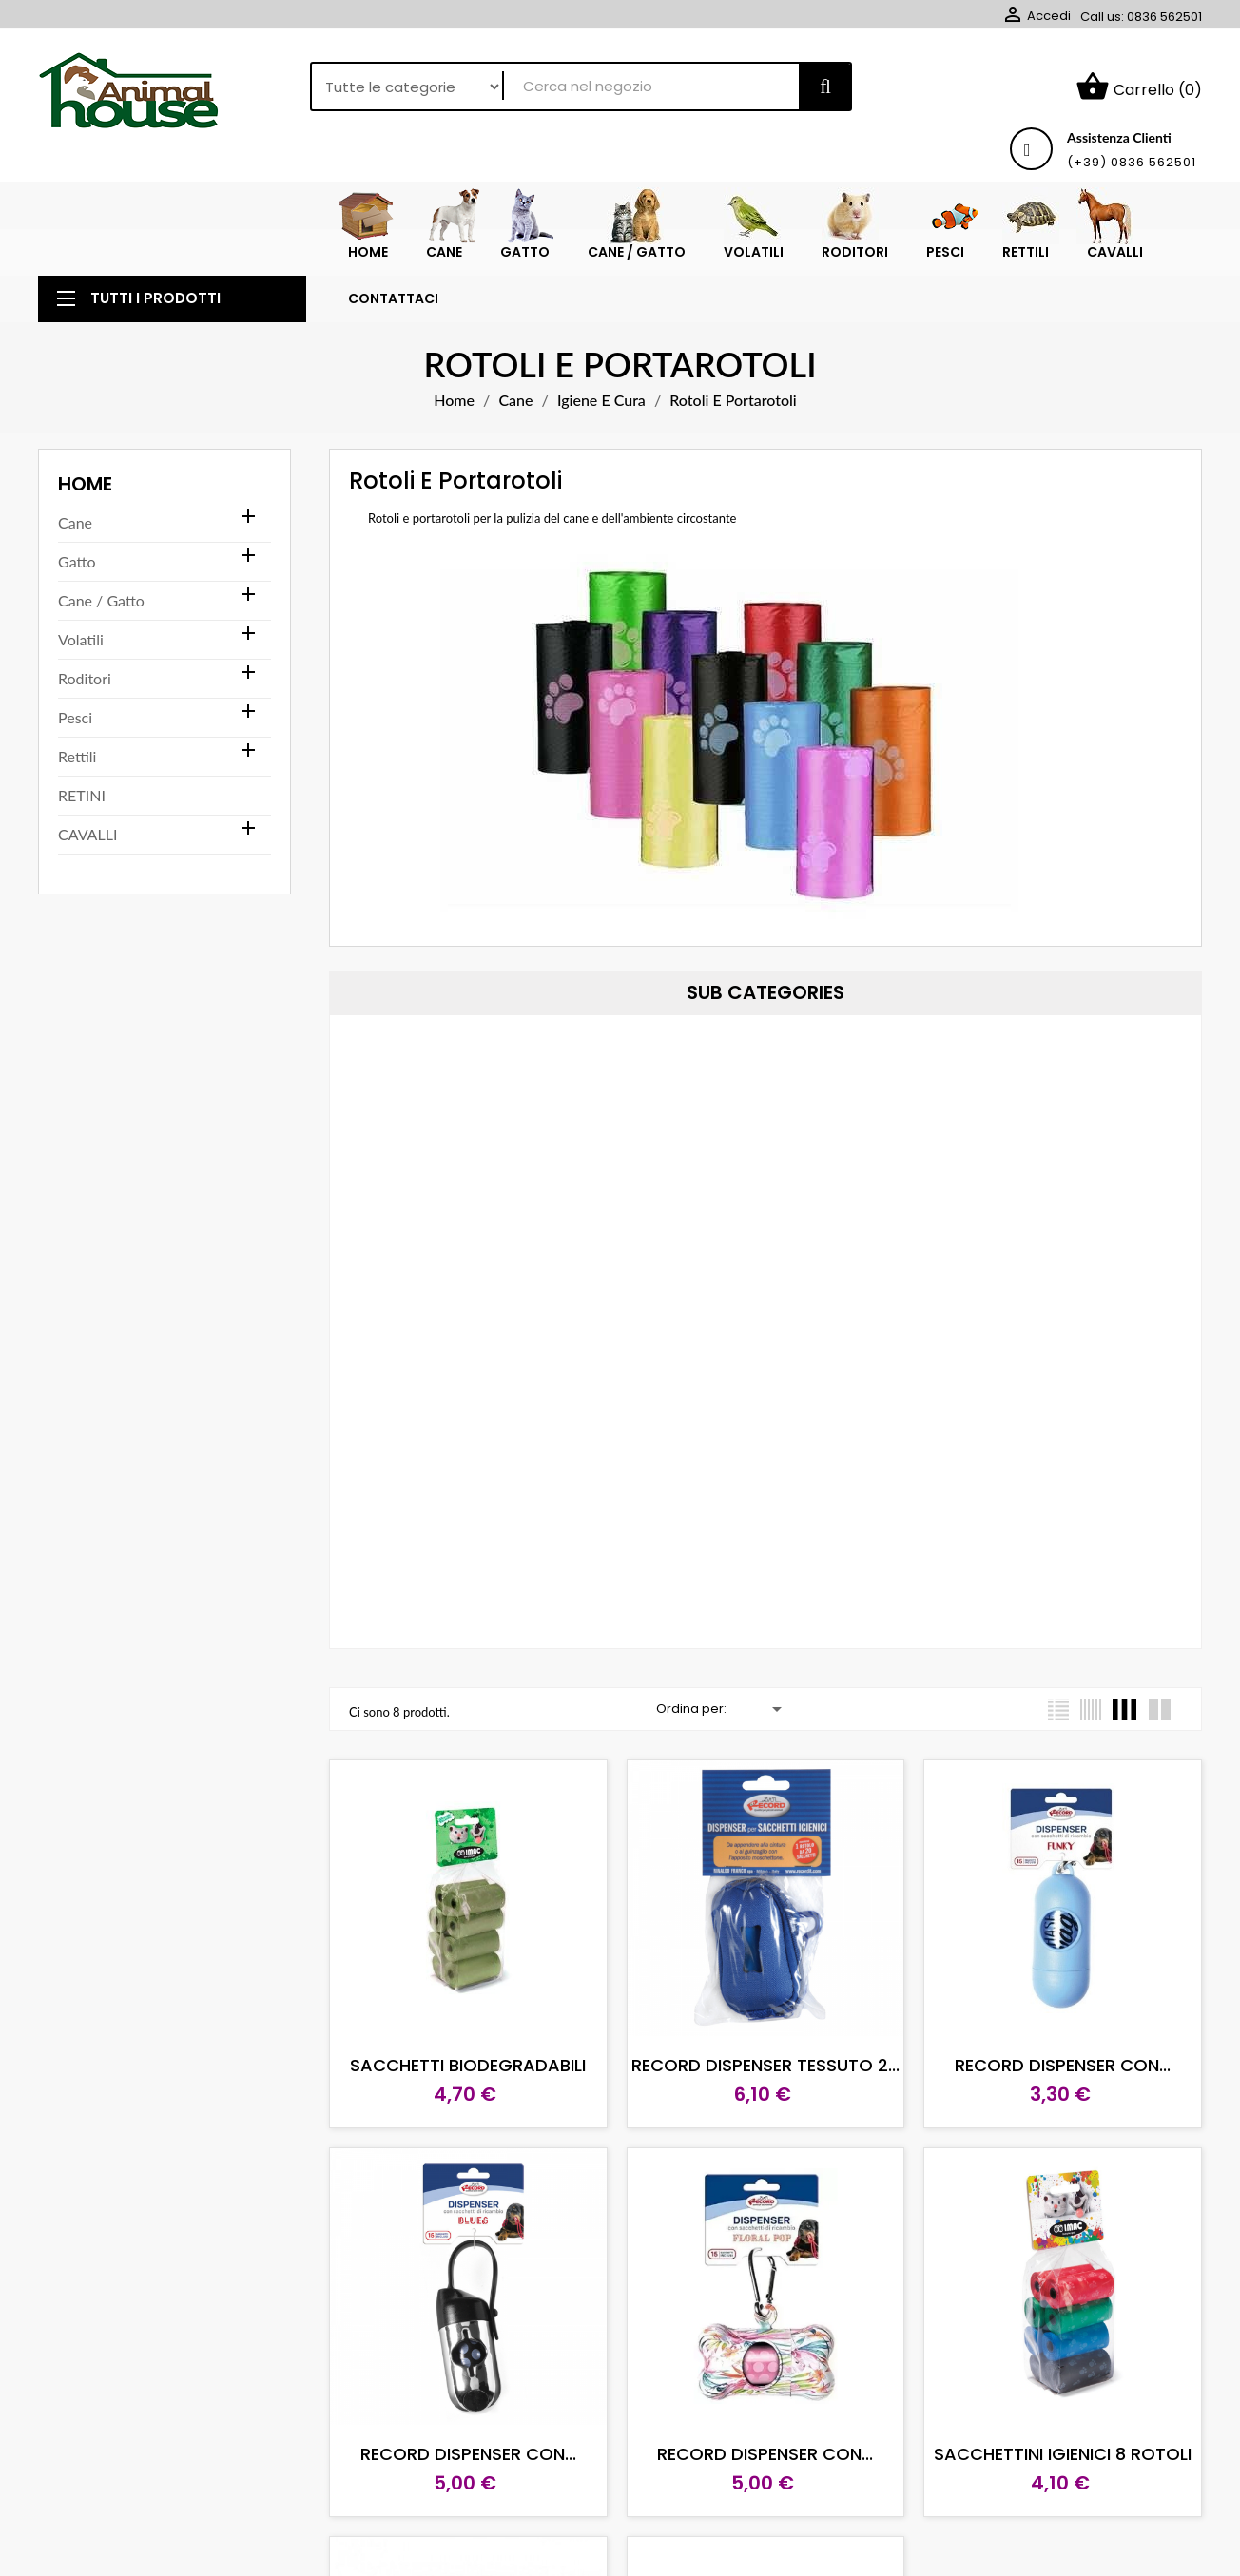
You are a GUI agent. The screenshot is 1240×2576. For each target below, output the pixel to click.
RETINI (82, 795)
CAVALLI (87, 834)
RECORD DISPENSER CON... (1063, 2065)
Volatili (81, 639)
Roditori (84, 678)
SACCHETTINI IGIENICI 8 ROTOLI (1063, 2454)
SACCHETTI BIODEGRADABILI (468, 2065)
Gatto (76, 561)
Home (85, 484)
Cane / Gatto (101, 600)
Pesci (75, 717)
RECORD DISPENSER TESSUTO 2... (765, 2065)
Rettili (77, 756)
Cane (75, 522)
